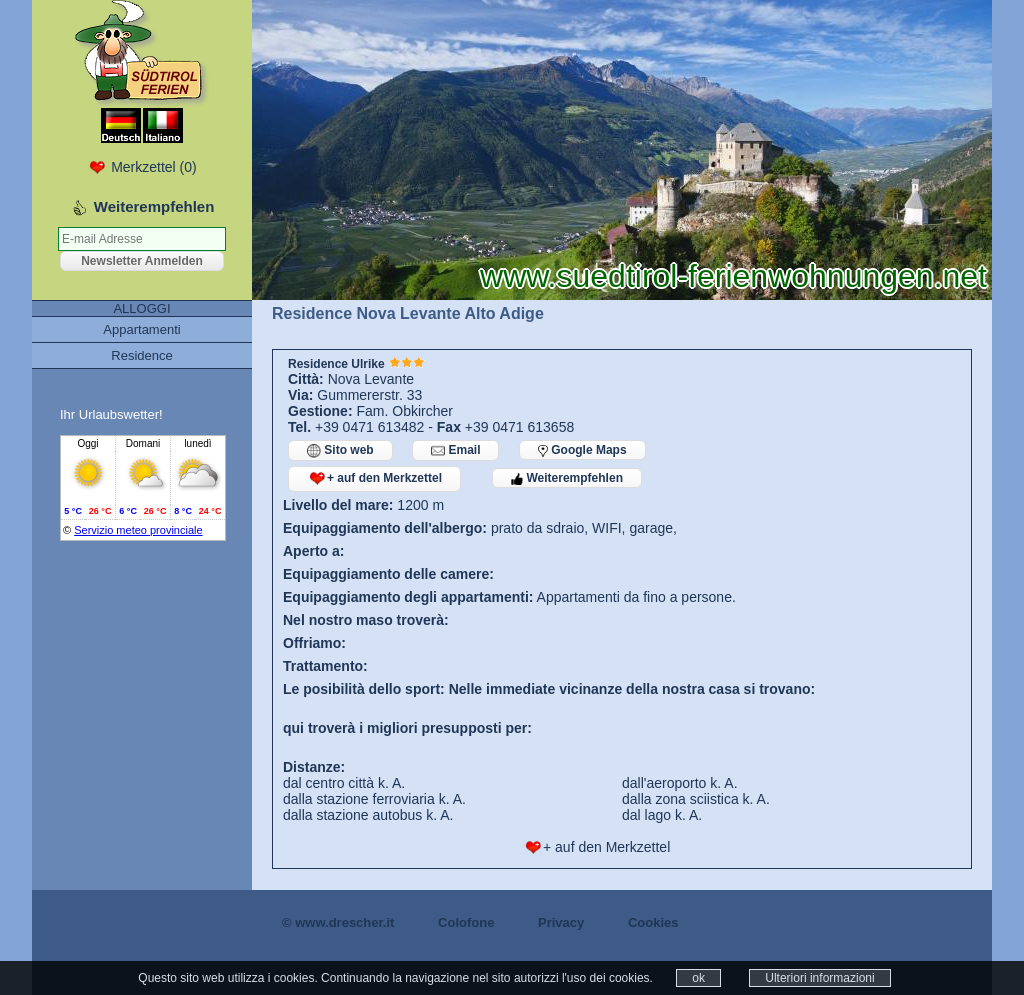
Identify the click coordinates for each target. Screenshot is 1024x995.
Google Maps (582, 450)
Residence (141, 355)
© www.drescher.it (338, 922)
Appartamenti (141, 329)
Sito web (340, 450)
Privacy (561, 922)
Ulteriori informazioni (819, 978)
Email (455, 450)
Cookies (653, 922)
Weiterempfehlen (567, 478)
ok (698, 978)
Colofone (466, 922)
